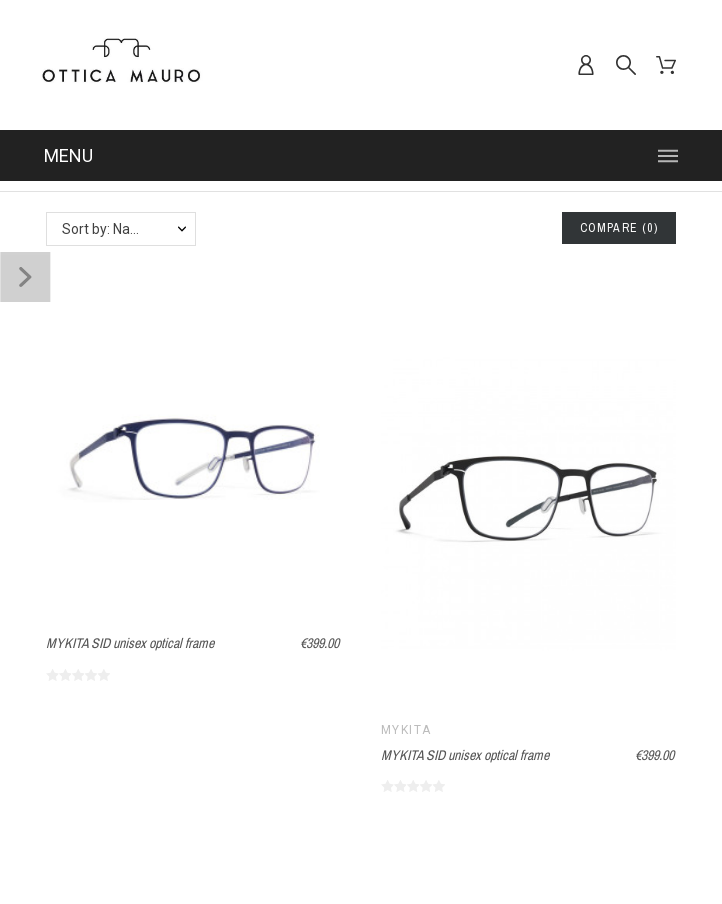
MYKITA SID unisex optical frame (130, 643)
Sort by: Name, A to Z (128, 229)
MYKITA (406, 730)
